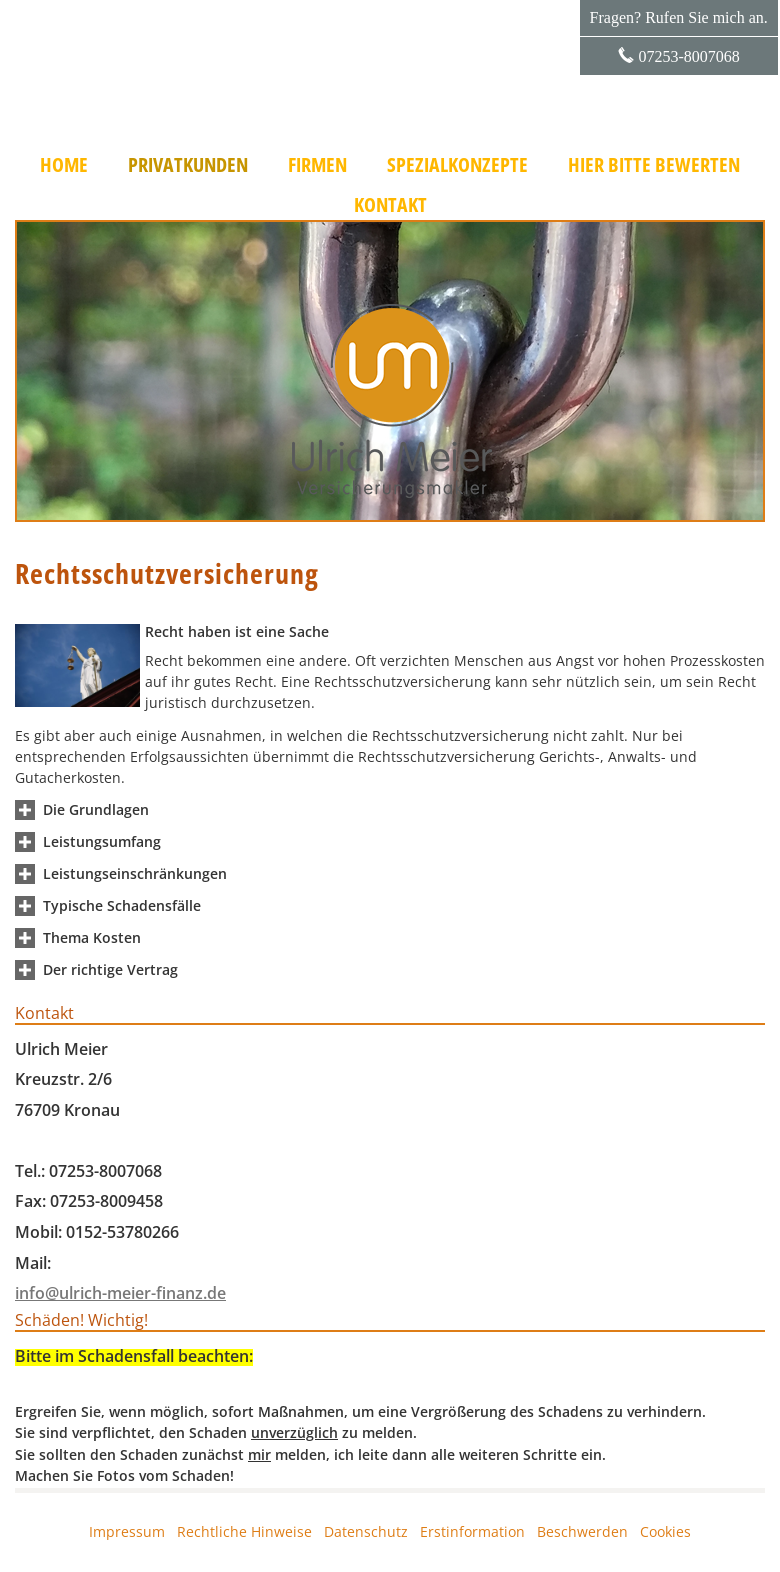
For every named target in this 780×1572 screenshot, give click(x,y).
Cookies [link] (665, 1531)
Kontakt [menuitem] (390, 205)
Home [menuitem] (64, 165)
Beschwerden (582, 1531)
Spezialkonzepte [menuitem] (457, 165)
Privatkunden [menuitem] (188, 165)
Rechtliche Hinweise (244, 1531)
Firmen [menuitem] (317, 165)
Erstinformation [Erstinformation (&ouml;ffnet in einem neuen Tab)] (472, 1531)
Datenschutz (366, 1531)
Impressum (127, 1531)
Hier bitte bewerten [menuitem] (654, 165)
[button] (96, 809)
